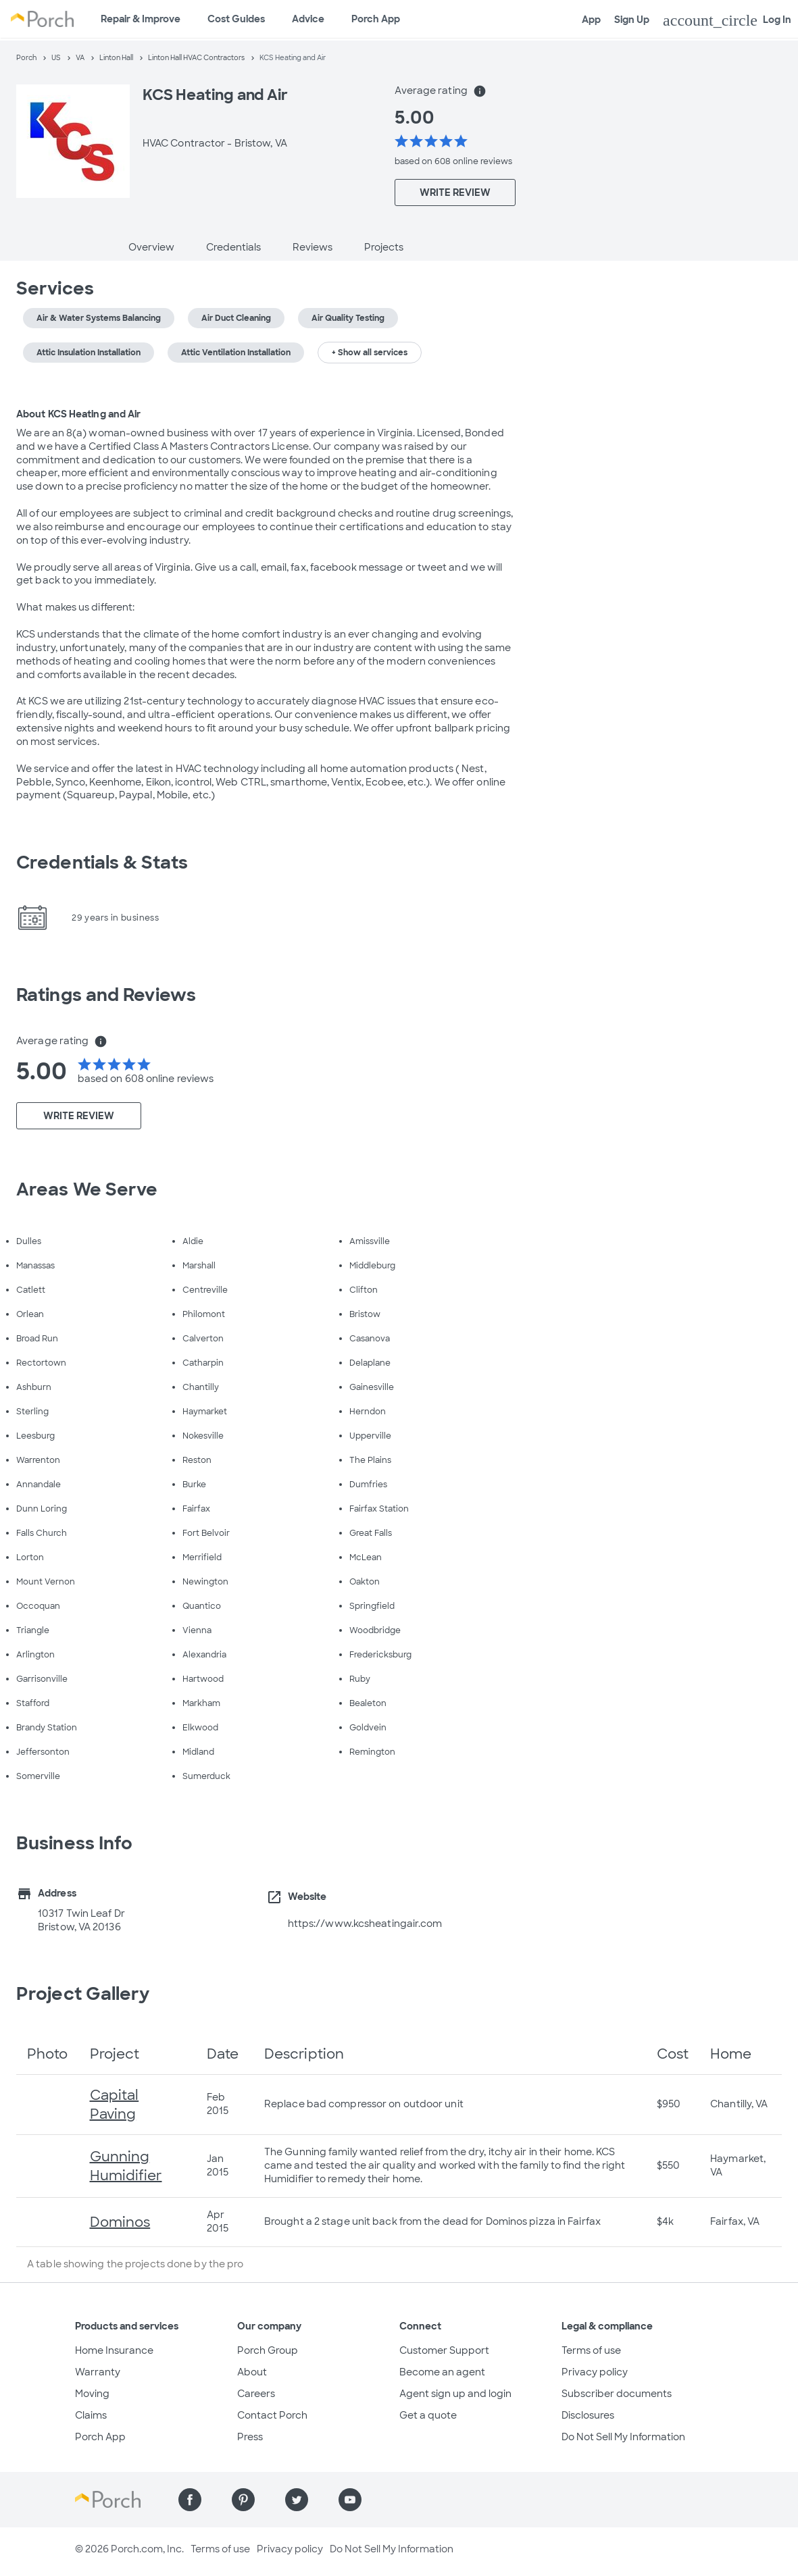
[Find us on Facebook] (189, 2499)
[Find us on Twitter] (296, 2499)
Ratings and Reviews (106, 994)
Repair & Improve (140, 19)
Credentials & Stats (102, 862)
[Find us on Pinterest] (243, 2499)
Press (250, 2437)
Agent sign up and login (455, 2394)
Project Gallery (83, 1993)
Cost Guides (236, 19)
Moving (92, 2394)
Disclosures (588, 2415)
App (591, 20)
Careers (256, 2394)
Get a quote (428, 2415)
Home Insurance (114, 2350)
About (252, 2372)
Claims (91, 2415)
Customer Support (444, 2350)
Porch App (375, 19)
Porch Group (267, 2350)
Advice (308, 19)
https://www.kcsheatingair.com (365, 1923)
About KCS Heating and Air (78, 414)
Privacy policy (595, 2372)
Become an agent (442, 2372)
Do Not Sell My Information (623, 2437)
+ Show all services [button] (369, 352)
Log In (727, 20)
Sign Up (631, 20)
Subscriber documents (617, 2394)
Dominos (120, 2222)
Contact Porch (272, 2415)
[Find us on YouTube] (350, 2499)
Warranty (97, 2372)
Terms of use (591, 2350)
